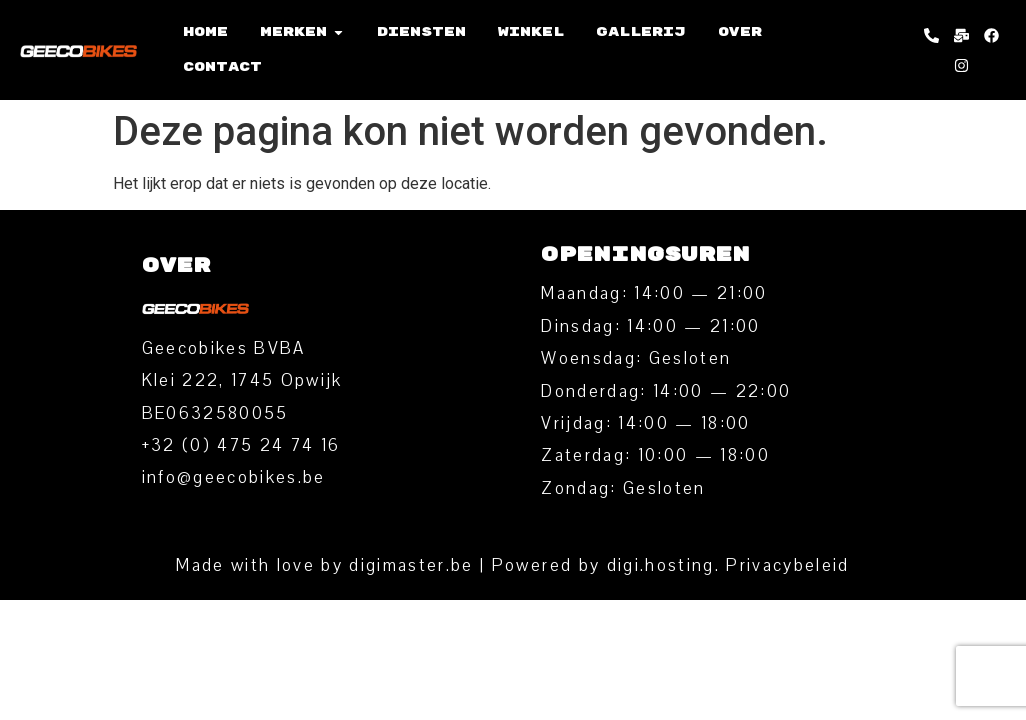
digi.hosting (661, 565)
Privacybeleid (787, 565)
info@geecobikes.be (234, 477)
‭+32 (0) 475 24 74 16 (241, 445)
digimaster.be (411, 565)
